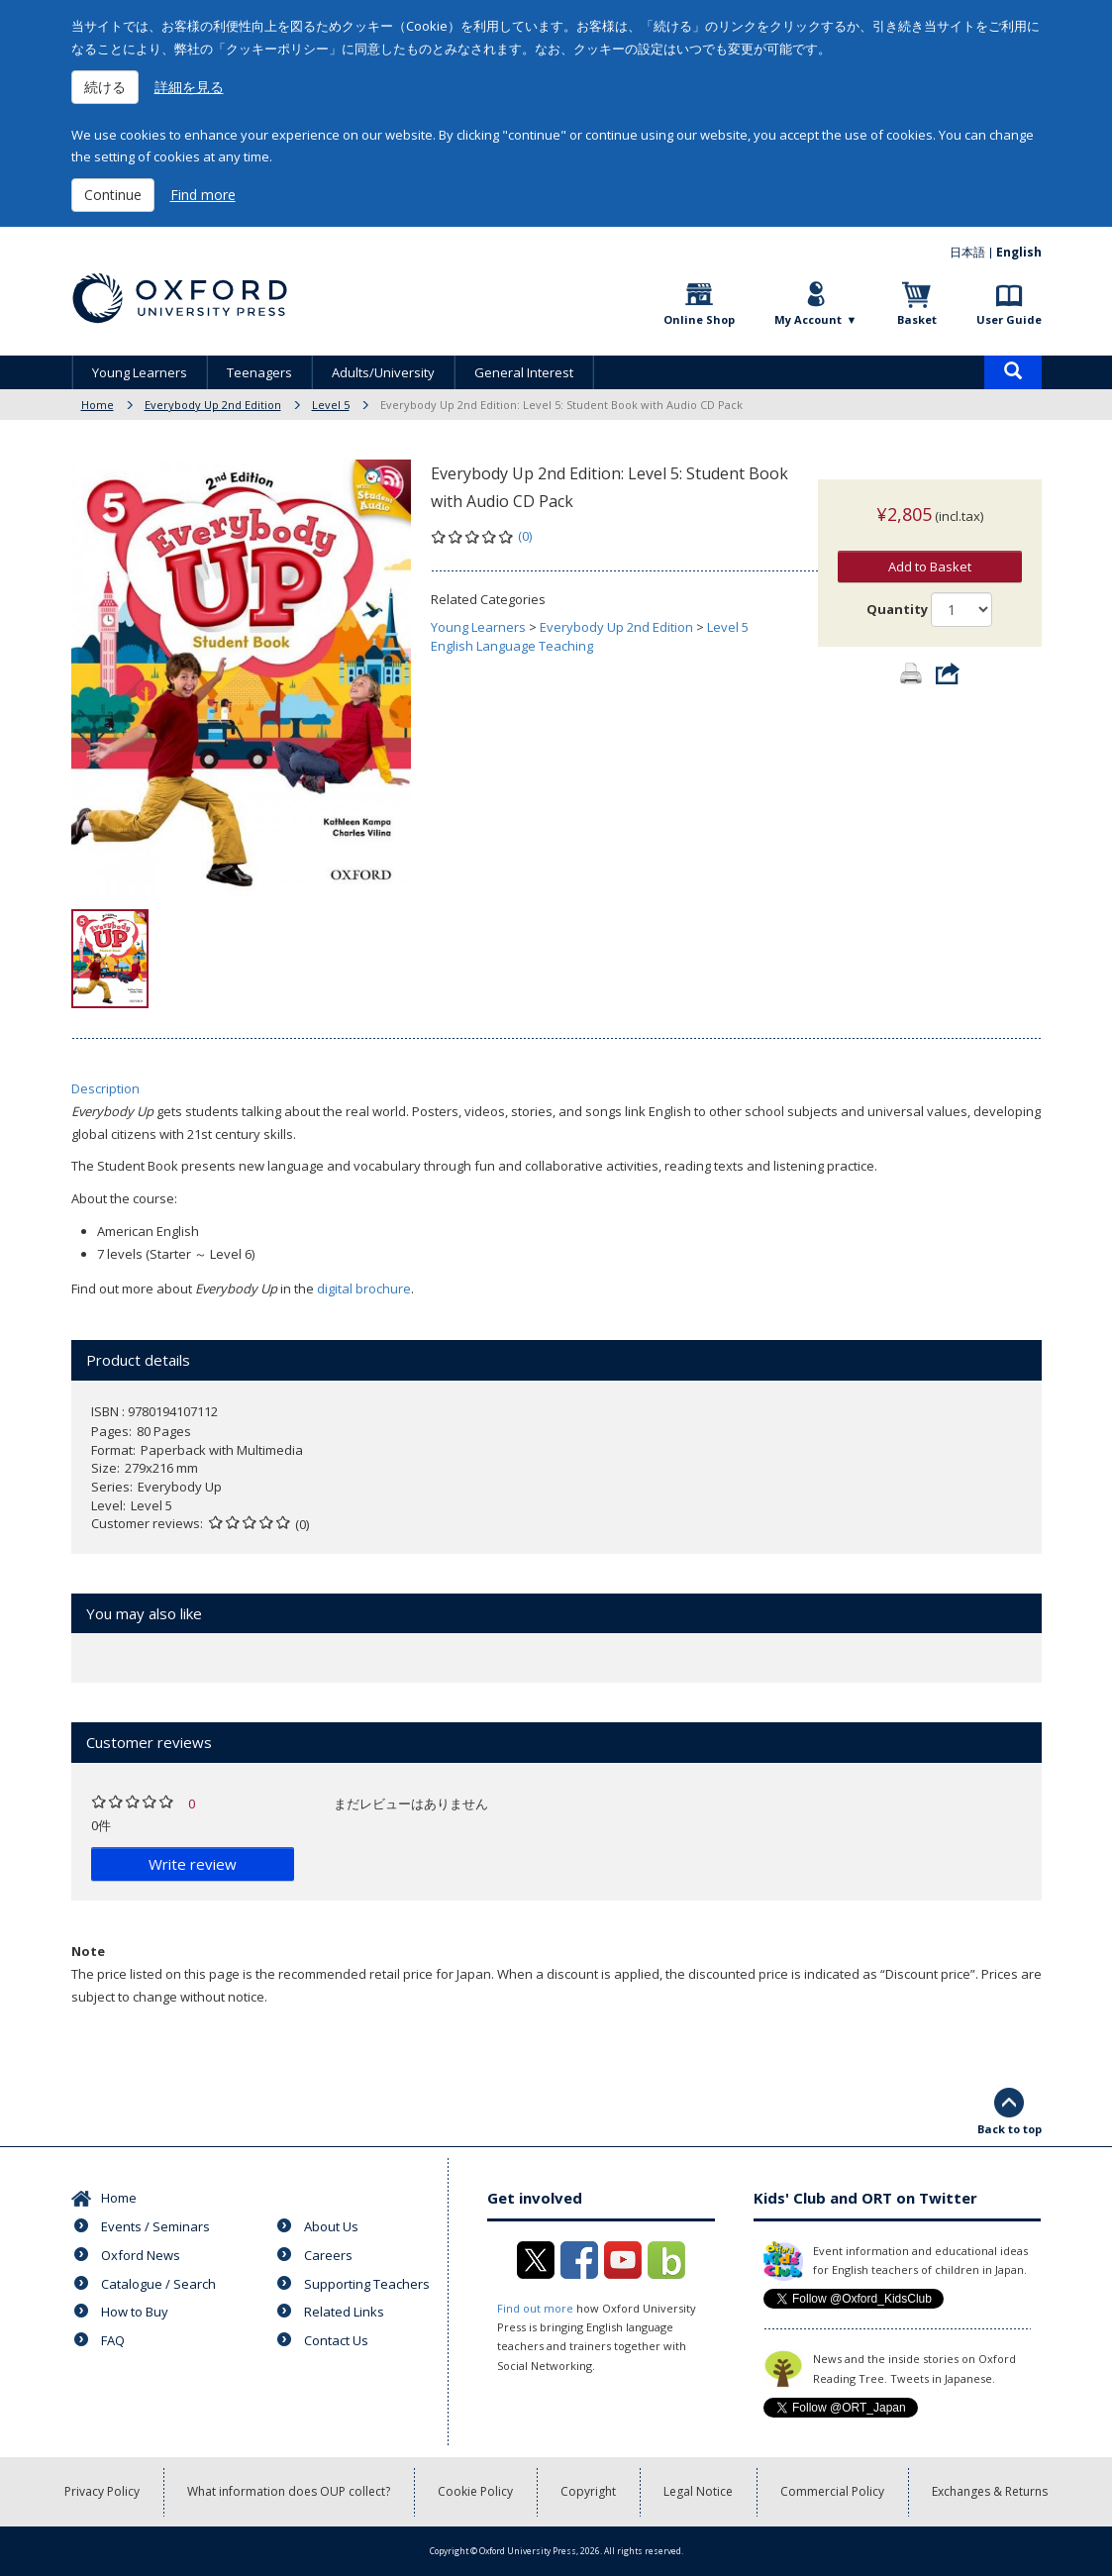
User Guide (1009, 319)
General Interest (523, 372)
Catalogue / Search (158, 2284)
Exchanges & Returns (990, 2491)
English (1019, 252)
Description (105, 1088)
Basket (917, 319)
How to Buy (134, 2311)
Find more (203, 194)
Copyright (588, 2491)
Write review (193, 1864)
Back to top (1009, 2128)
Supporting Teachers (367, 2284)
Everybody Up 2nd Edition (213, 404)
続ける (105, 86)
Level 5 (331, 404)
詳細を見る (189, 86)
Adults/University (383, 372)
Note (88, 1951)
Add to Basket (929, 547)
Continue (113, 194)
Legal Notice (698, 2491)
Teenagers (259, 372)
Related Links (344, 2311)
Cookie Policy (475, 2491)
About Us (331, 2226)
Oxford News (140, 2255)
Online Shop (699, 319)
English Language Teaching (512, 646)
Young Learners (139, 372)
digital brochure (364, 1288)
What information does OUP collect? (288, 2491)
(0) (525, 536)
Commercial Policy (832, 2491)
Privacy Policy (102, 2491)
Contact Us (336, 2340)
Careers (328, 2255)
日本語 (967, 252)
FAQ (113, 2340)
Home (97, 404)
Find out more (535, 2308)
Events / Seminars (155, 2226)
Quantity (897, 589)
